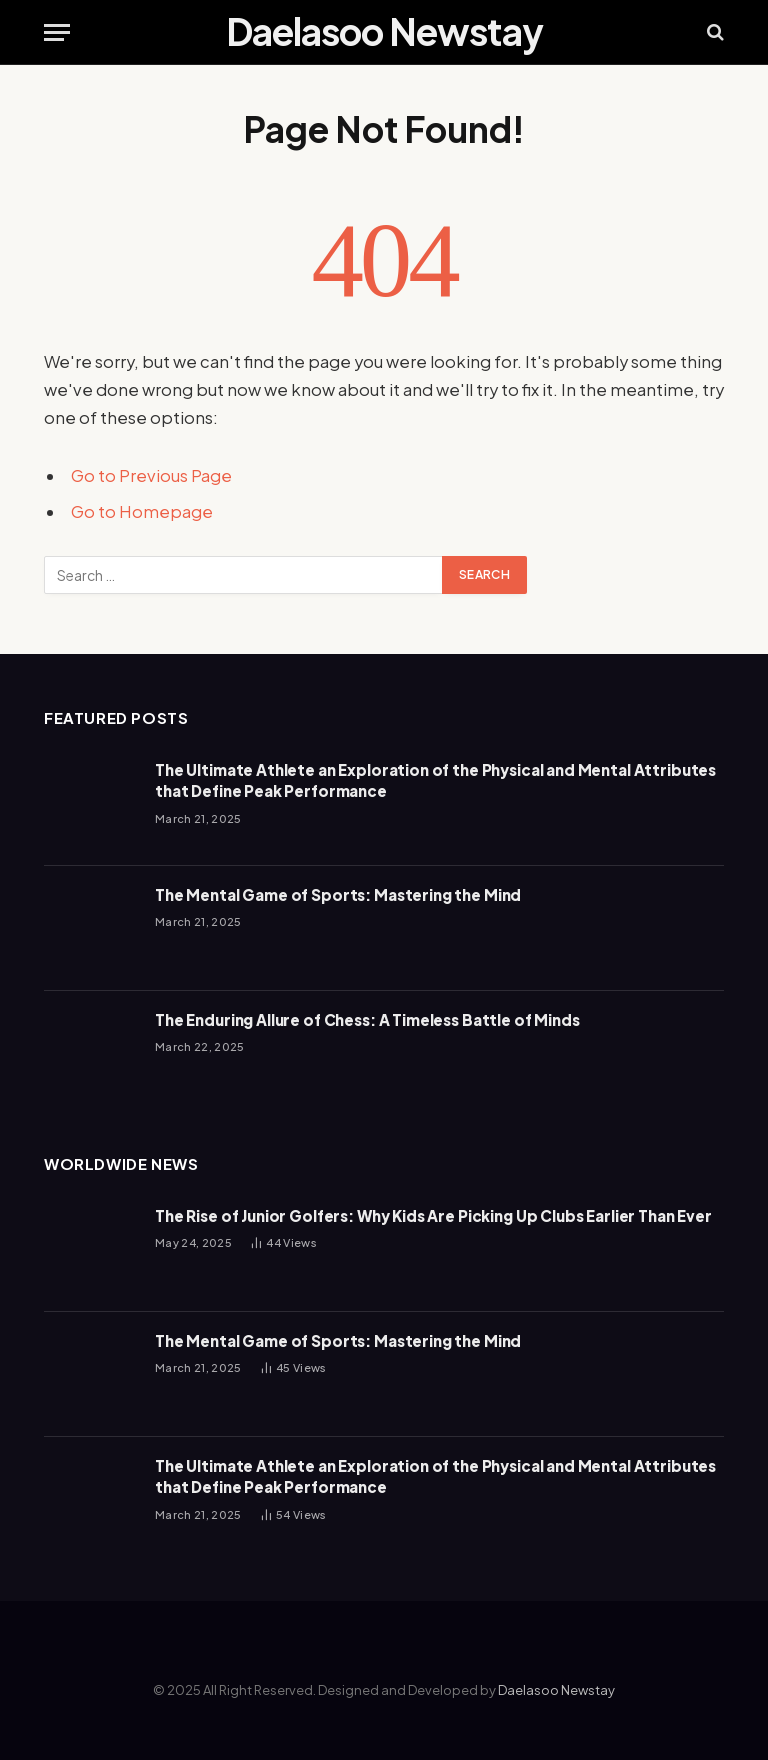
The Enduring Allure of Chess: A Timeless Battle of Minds (367, 1019)
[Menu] (57, 32)
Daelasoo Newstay (556, 1690)
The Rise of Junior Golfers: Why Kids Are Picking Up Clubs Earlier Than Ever (433, 1215)
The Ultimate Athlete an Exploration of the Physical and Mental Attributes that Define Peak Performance (435, 780)
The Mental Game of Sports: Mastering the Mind (338, 894)
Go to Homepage (142, 511)
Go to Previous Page (151, 475)
